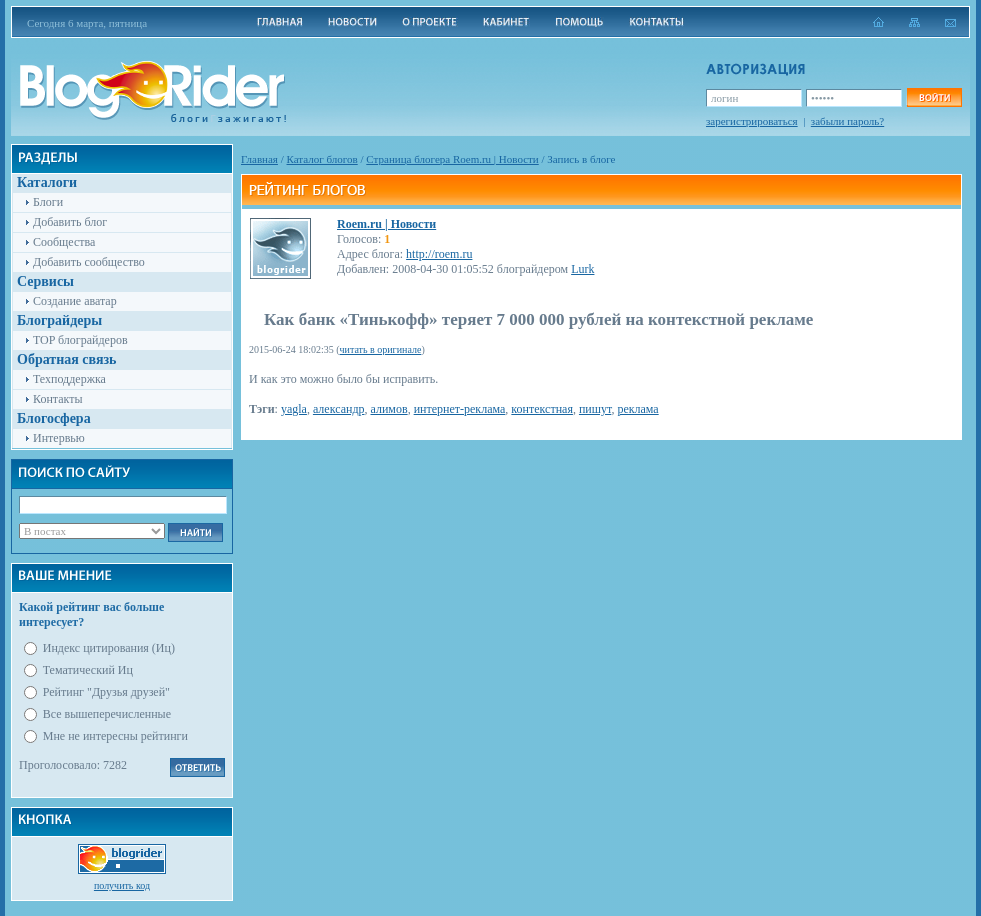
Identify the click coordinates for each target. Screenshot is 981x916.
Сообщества (64, 242)
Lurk (582, 269)
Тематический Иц (88, 670)
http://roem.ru (439, 254)
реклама (637, 409)
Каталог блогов (322, 159)
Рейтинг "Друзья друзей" (106, 692)
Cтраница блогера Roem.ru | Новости (452, 159)
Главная (259, 159)
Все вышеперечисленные (107, 714)
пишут (595, 409)
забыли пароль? (847, 121)
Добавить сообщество (89, 262)
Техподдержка (69, 379)
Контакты (58, 399)
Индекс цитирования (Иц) (109, 648)
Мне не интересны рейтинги (115, 736)
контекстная (542, 409)
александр (339, 409)
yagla (294, 409)
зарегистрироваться (752, 121)
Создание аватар (75, 301)
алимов (389, 409)
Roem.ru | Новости (386, 224)
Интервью (59, 438)
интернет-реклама (460, 409)
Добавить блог (70, 222)
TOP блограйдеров (80, 340)
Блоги (48, 202)
